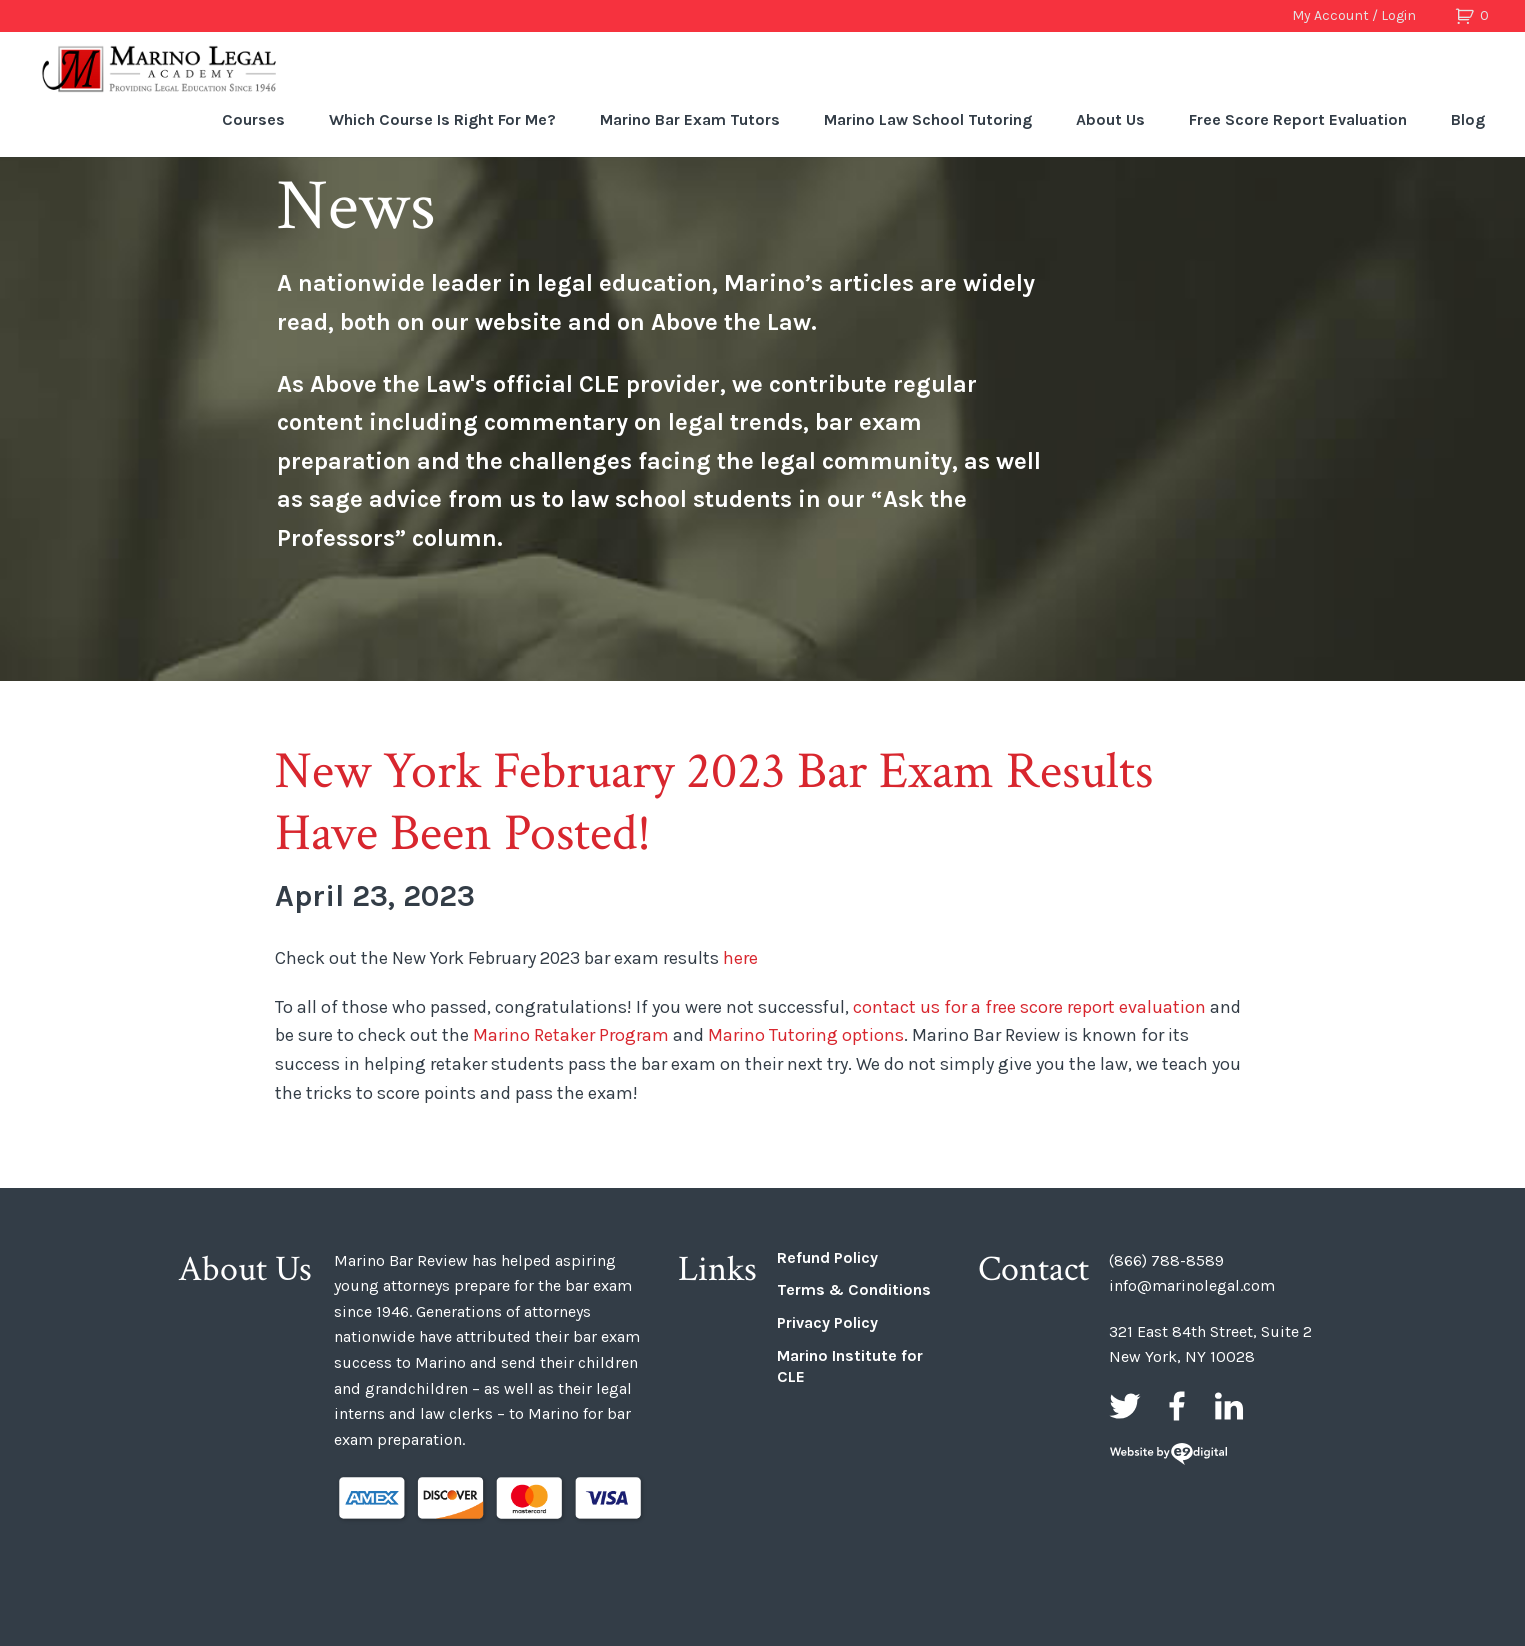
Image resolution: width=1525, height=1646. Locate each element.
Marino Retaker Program (569, 1035)
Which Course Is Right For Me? (442, 119)
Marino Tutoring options (806, 1035)
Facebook (1177, 1406)
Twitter (1125, 1406)
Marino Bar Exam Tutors (690, 119)
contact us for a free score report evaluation (1029, 1007)
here (740, 958)
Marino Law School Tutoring (928, 119)
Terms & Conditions (854, 1289)
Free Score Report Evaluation (1298, 119)
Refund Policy (827, 1257)
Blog (1468, 119)
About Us (1110, 119)
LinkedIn (1229, 1406)
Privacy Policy (827, 1322)
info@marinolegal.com (1192, 1285)
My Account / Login (1354, 15)
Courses (253, 119)
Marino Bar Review (160, 69)
